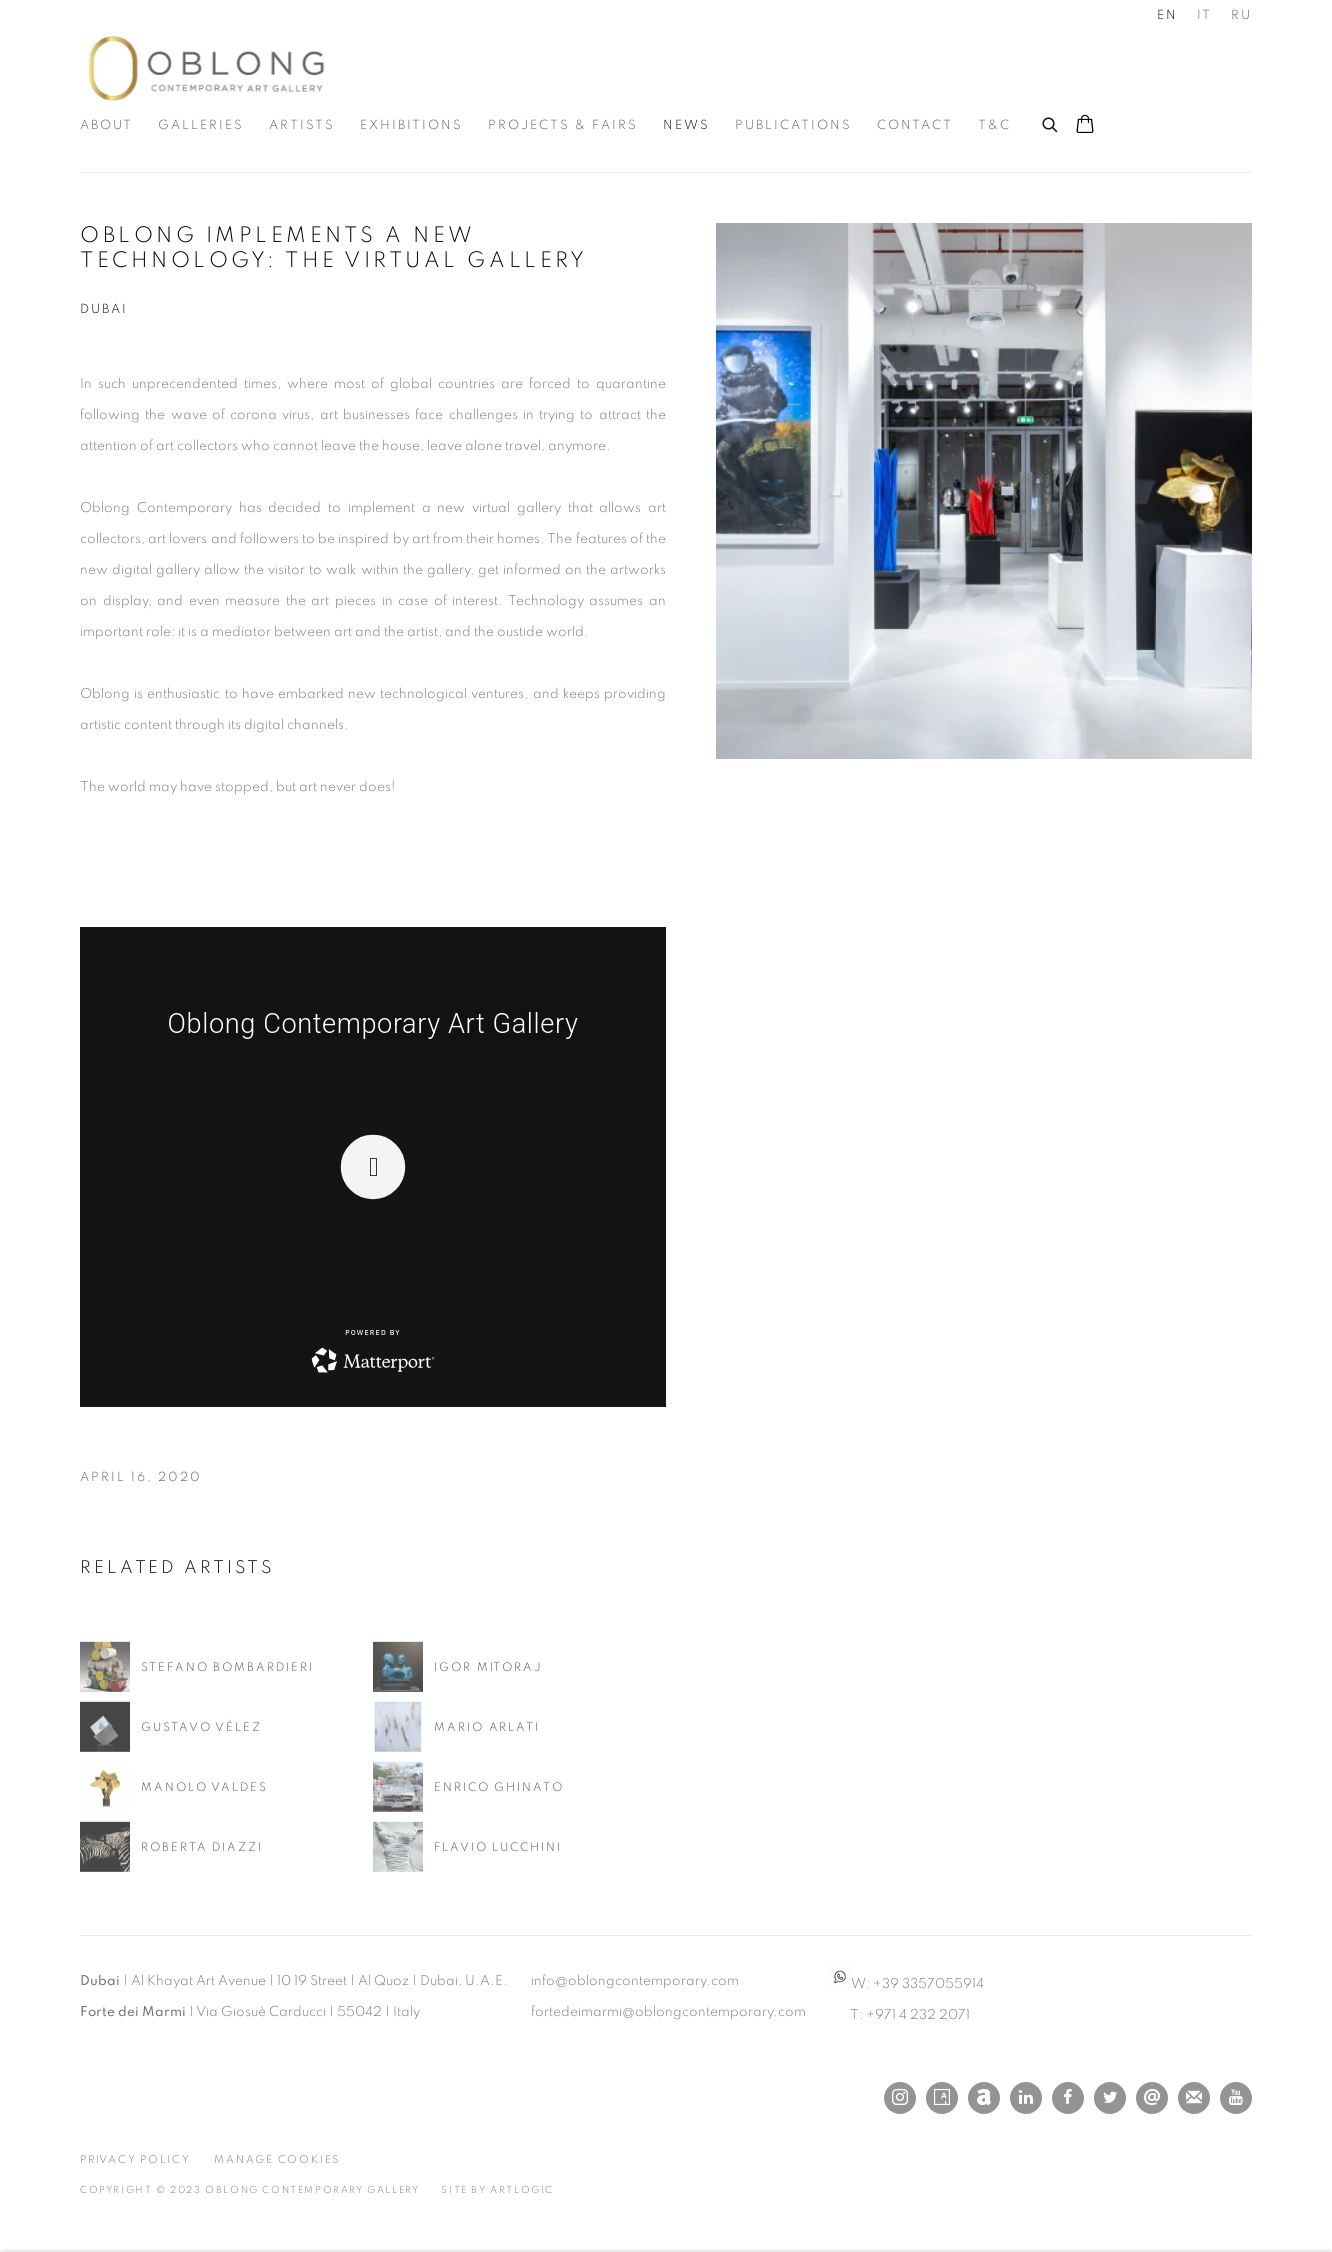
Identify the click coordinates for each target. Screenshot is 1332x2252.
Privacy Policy (135, 2159)
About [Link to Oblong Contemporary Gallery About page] (106, 125)
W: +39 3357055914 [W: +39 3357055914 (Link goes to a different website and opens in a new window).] (906, 1984)
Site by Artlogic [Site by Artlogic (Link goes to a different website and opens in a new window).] (497, 2190)
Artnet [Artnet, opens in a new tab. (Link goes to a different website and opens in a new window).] (984, 2098)
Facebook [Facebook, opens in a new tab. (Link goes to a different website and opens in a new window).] (1068, 2098)
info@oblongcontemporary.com (635, 1981)
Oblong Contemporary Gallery (210, 68)
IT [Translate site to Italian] (1204, 15)
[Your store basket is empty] (1085, 126)
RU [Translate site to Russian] (1241, 15)
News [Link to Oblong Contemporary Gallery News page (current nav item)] (686, 125)
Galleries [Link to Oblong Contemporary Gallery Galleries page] (201, 125)
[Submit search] (1051, 122)
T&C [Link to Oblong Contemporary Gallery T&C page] (994, 125)
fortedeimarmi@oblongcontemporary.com (668, 2012)
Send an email (1152, 2098)
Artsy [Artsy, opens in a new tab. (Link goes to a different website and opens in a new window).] (942, 2098)
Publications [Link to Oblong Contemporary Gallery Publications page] (793, 125)
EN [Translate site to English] (1167, 15)
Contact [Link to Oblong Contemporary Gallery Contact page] (915, 125)
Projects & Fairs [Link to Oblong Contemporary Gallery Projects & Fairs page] (563, 125)
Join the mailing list (1194, 2098)
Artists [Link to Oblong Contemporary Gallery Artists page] (302, 125)
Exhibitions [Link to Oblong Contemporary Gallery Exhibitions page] (411, 125)
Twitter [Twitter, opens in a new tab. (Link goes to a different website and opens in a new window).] (1110, 2098)
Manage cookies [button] (277, 2159)
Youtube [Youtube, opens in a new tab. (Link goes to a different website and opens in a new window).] (1236, 2098)
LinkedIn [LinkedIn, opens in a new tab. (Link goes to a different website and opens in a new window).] (1026, 2098)
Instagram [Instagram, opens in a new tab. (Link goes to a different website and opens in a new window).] (900, 2098)
